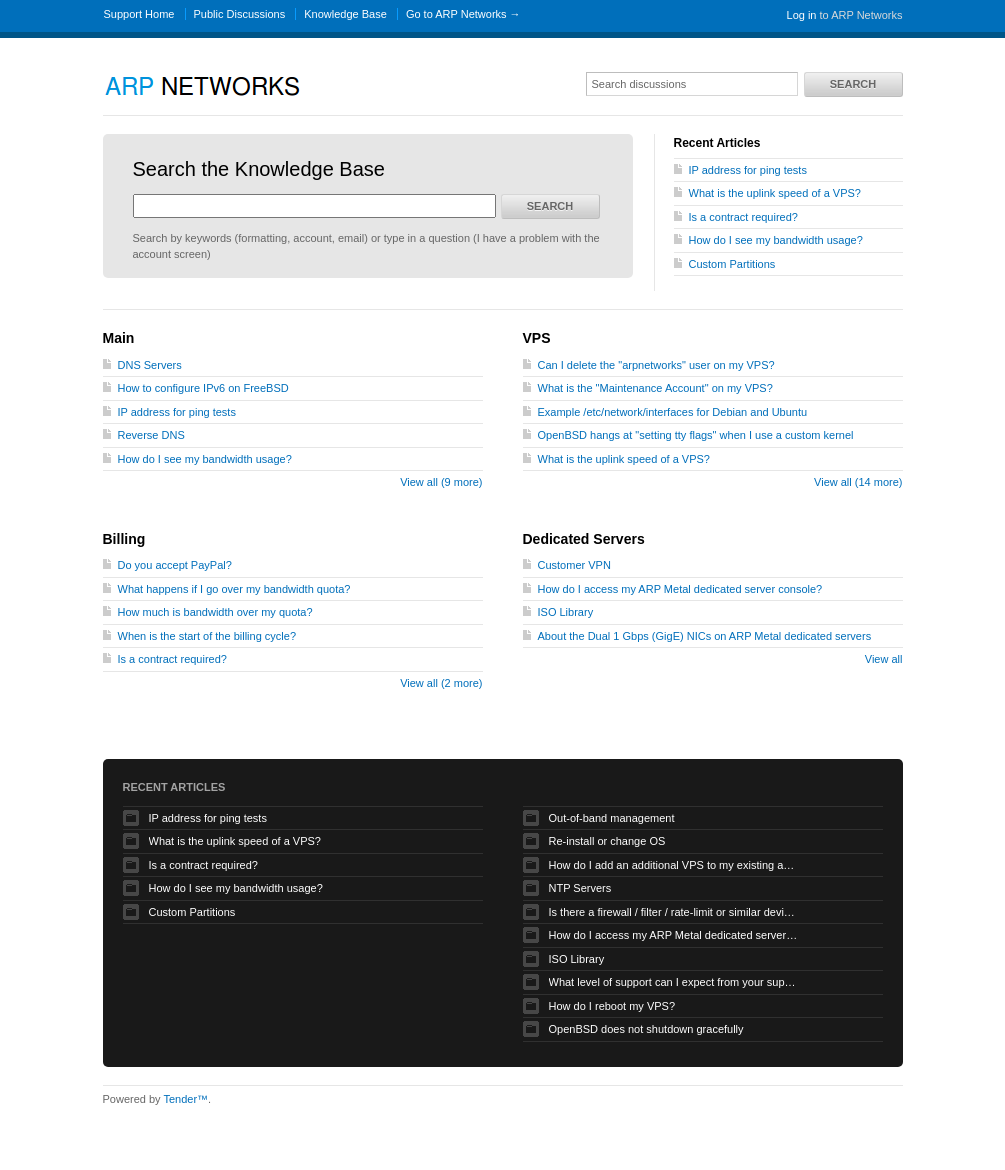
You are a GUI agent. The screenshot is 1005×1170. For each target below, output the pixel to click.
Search (853, 84)
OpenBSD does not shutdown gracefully (646, 1029)
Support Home (139, 14)
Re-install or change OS (607, 841)
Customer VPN (574, 565)
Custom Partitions (732, 264)
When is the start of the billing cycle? (207, 636)
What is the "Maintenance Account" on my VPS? (655, 388)
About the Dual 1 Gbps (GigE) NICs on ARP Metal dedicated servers (705, 636)
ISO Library (566, 612)
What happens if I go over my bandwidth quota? (234, 589)
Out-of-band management (612, 818)
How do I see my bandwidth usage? (776, 240)
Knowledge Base (345, 14)
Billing (124, 539)
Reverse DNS (151, 435)
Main (119, 338)
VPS (537, 338)
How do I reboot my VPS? (612, 1006)
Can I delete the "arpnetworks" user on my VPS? (656, 365)
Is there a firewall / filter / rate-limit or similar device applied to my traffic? (674, 912)
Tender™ (185, 1099)
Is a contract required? (743, 217)
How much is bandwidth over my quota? (215, 612)
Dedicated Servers (584, 539)
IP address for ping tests (748, 170)
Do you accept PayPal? (175, 565)
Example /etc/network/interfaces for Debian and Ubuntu (673, 412)
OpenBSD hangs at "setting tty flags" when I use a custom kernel (696, 435)
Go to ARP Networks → (463, 14)
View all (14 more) (858, 482)
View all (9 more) (441, 482)
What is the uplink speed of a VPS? (775, 193)
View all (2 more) (441, 683)
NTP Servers (580, 888)
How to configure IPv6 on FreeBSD (203, 388)
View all (884, 659)
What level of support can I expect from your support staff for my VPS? (674, 982)
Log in (802, 15)
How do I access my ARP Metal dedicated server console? (680, 589)
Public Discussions (240, 14)
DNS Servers (150, 365)
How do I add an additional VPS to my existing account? (674, 865)
